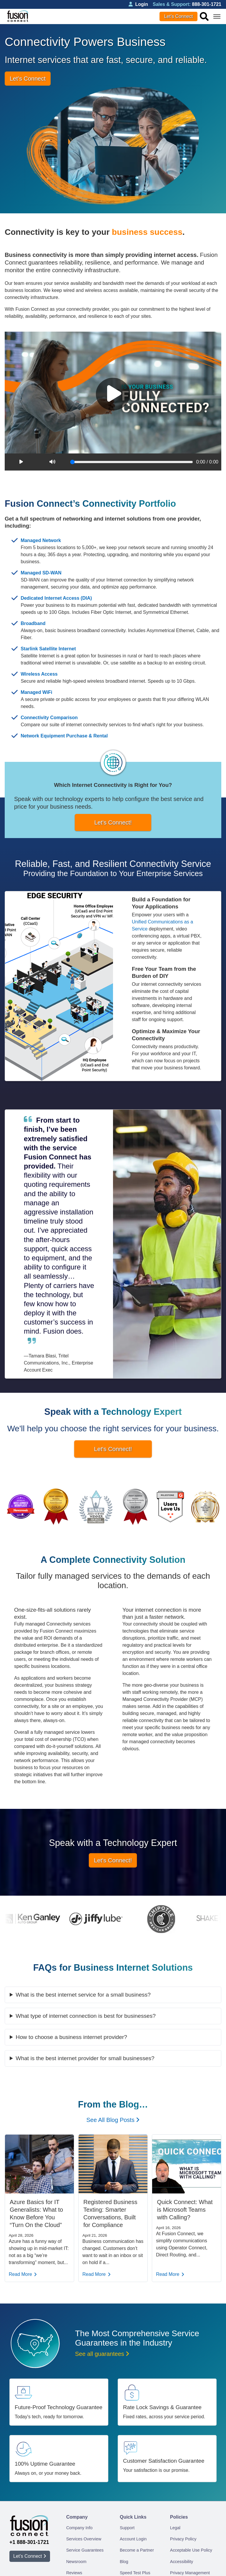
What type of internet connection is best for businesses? (86, 2016)
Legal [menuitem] (175, 2527)
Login (138, 4)
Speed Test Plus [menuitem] (135, 2572)
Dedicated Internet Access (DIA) (56, 598)
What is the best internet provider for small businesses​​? (85, 2058)
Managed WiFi (36, 692)
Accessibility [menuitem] (181, 2561)
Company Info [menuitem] (79, 2527)
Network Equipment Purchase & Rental (64, 735)
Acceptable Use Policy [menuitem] (191, 2550)
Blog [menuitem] (124, 2561)
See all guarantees (102, 2354)
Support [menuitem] (127, 2527)
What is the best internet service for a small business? (83, 1995)
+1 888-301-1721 (29, 2542)
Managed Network (41, 540)
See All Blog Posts (113, 2120)
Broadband (33, 623)
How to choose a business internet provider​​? (71, 2037)
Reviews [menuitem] (74, 2572)
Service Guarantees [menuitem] (85, 2550)
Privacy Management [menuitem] (190, 2572)
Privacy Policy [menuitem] (183, 2539)
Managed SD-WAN (41, 572)
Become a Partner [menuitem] (137, 2550)
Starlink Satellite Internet (48, 648)
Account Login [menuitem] (133, 2539)
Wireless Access (39, 674)
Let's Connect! (113, 822)
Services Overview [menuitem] (83, 2539)
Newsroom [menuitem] (76, 2561)
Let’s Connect (178, 16)
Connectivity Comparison (49, 717)
